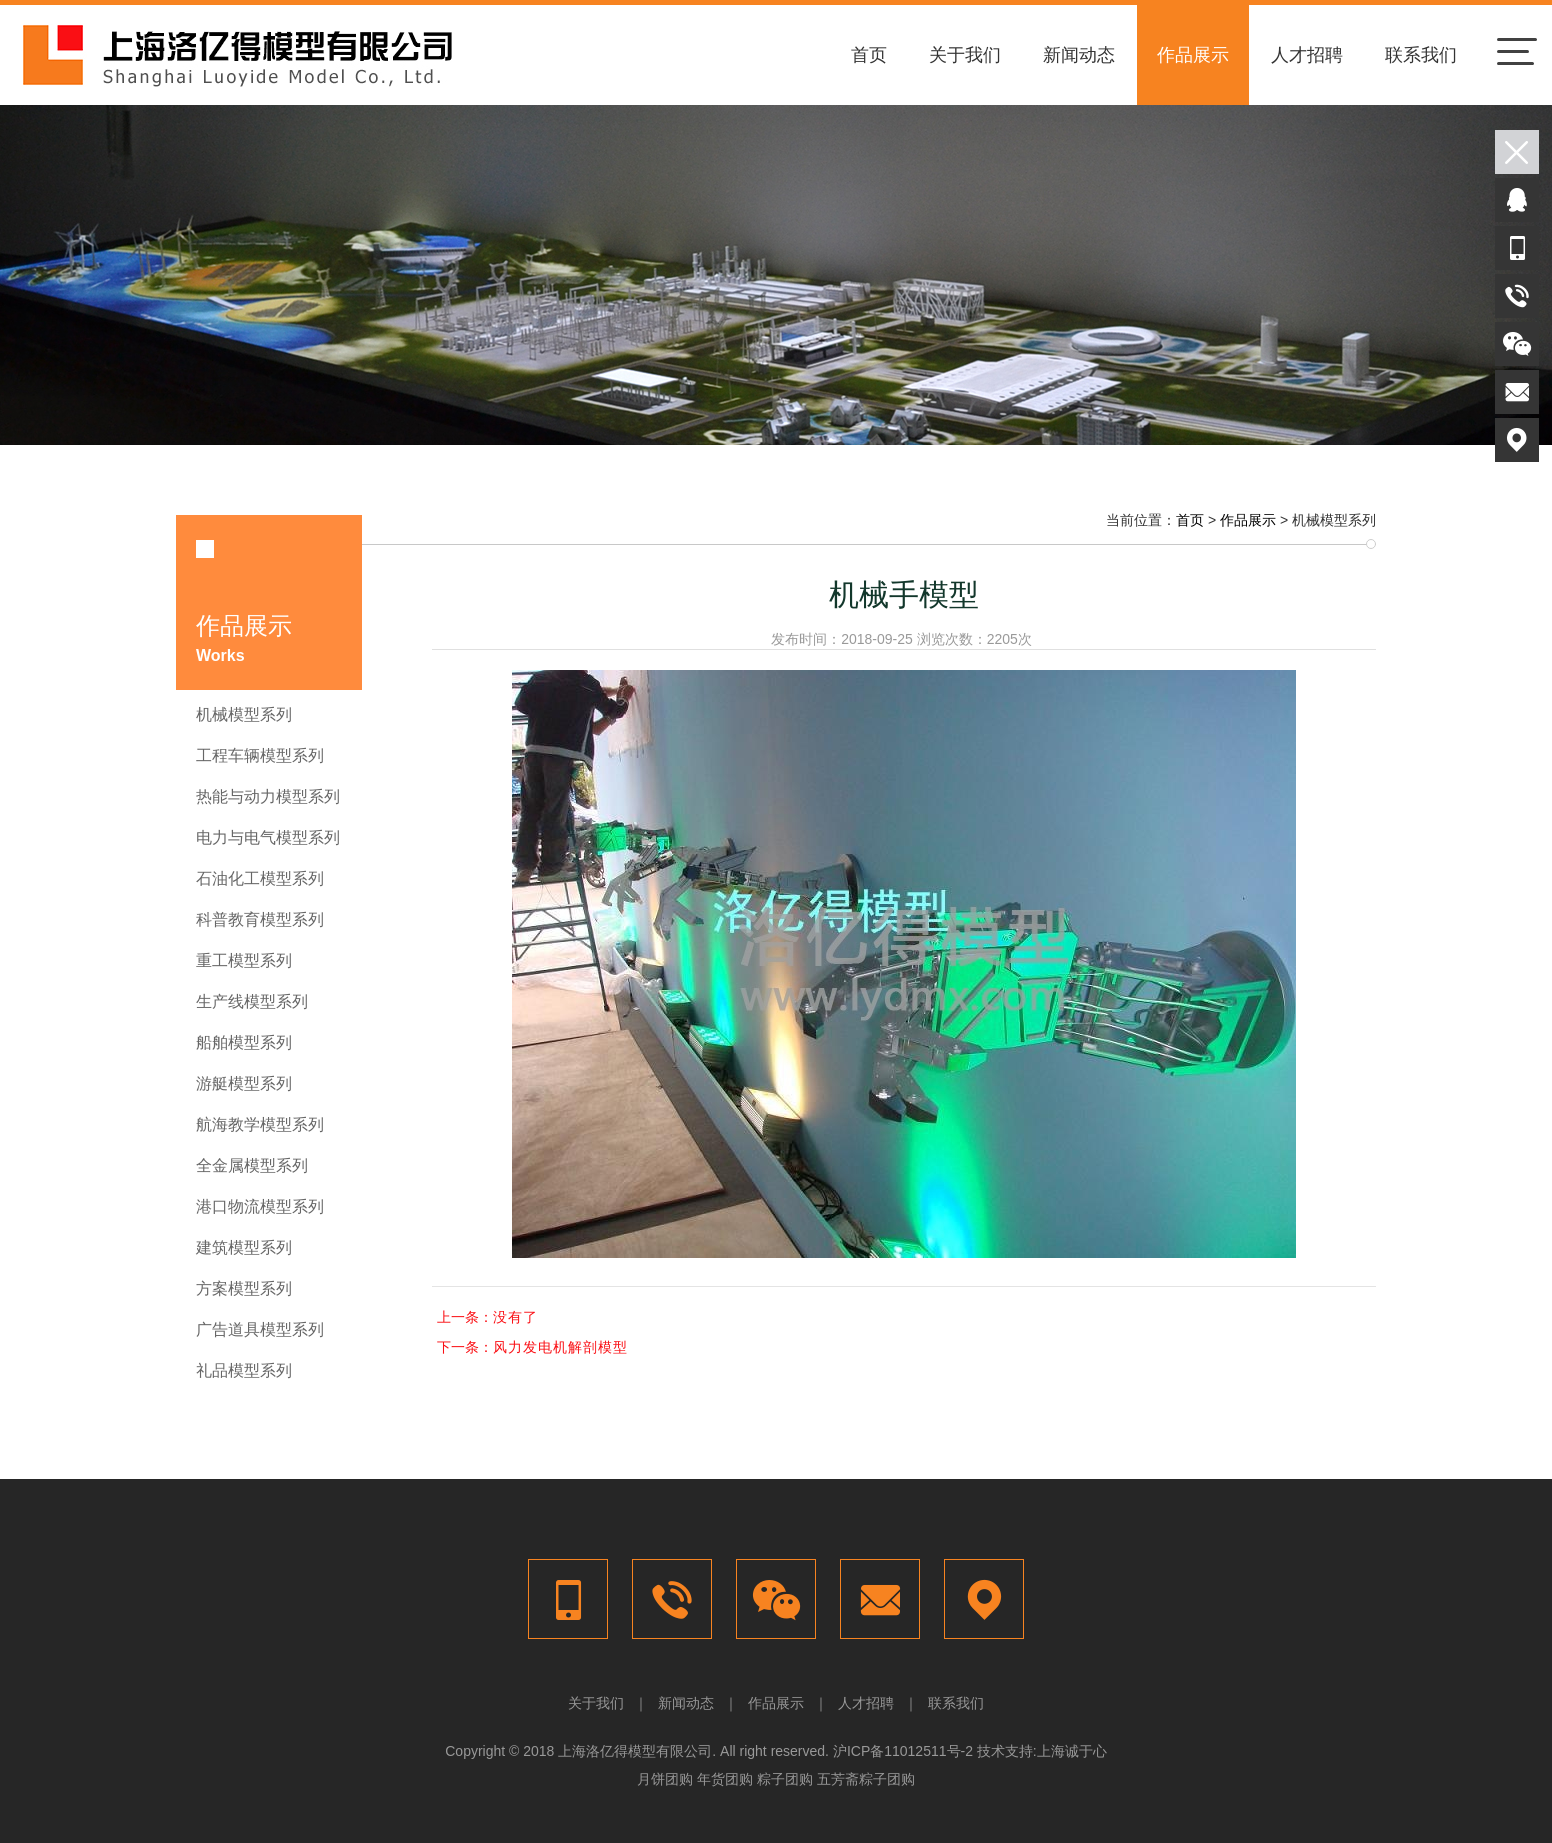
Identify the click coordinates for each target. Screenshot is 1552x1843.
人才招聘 (1307, 55)
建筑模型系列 (244, 1247)
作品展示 (1193, 55)
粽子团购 (785, 1779)
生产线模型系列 (252, 1001)
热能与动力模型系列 (268, 796)
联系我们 (1421, 55)
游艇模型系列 (244, 1083)
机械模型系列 (244, 714)
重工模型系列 (244, 960)
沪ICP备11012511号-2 (903, 1751)
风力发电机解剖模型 (560, 1347)
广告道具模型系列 (260, 1329)
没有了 (515, 1317)
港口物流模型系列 (260, 1206)
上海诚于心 (1072, 1751)
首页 (869, 55)
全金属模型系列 (252, 1165)
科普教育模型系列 (260, 919)
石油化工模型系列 (260, 878)
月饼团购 (665, 1779)
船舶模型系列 (244, 1042)
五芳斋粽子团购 (866, 1779)
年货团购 (725, 1779)
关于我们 (965, 55)
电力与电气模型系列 (268, 837)
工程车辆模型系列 (260, 755)
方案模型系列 (244, 1288)
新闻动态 (1079, 55)
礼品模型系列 (244, 1370)
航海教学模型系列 (260, 1124)
